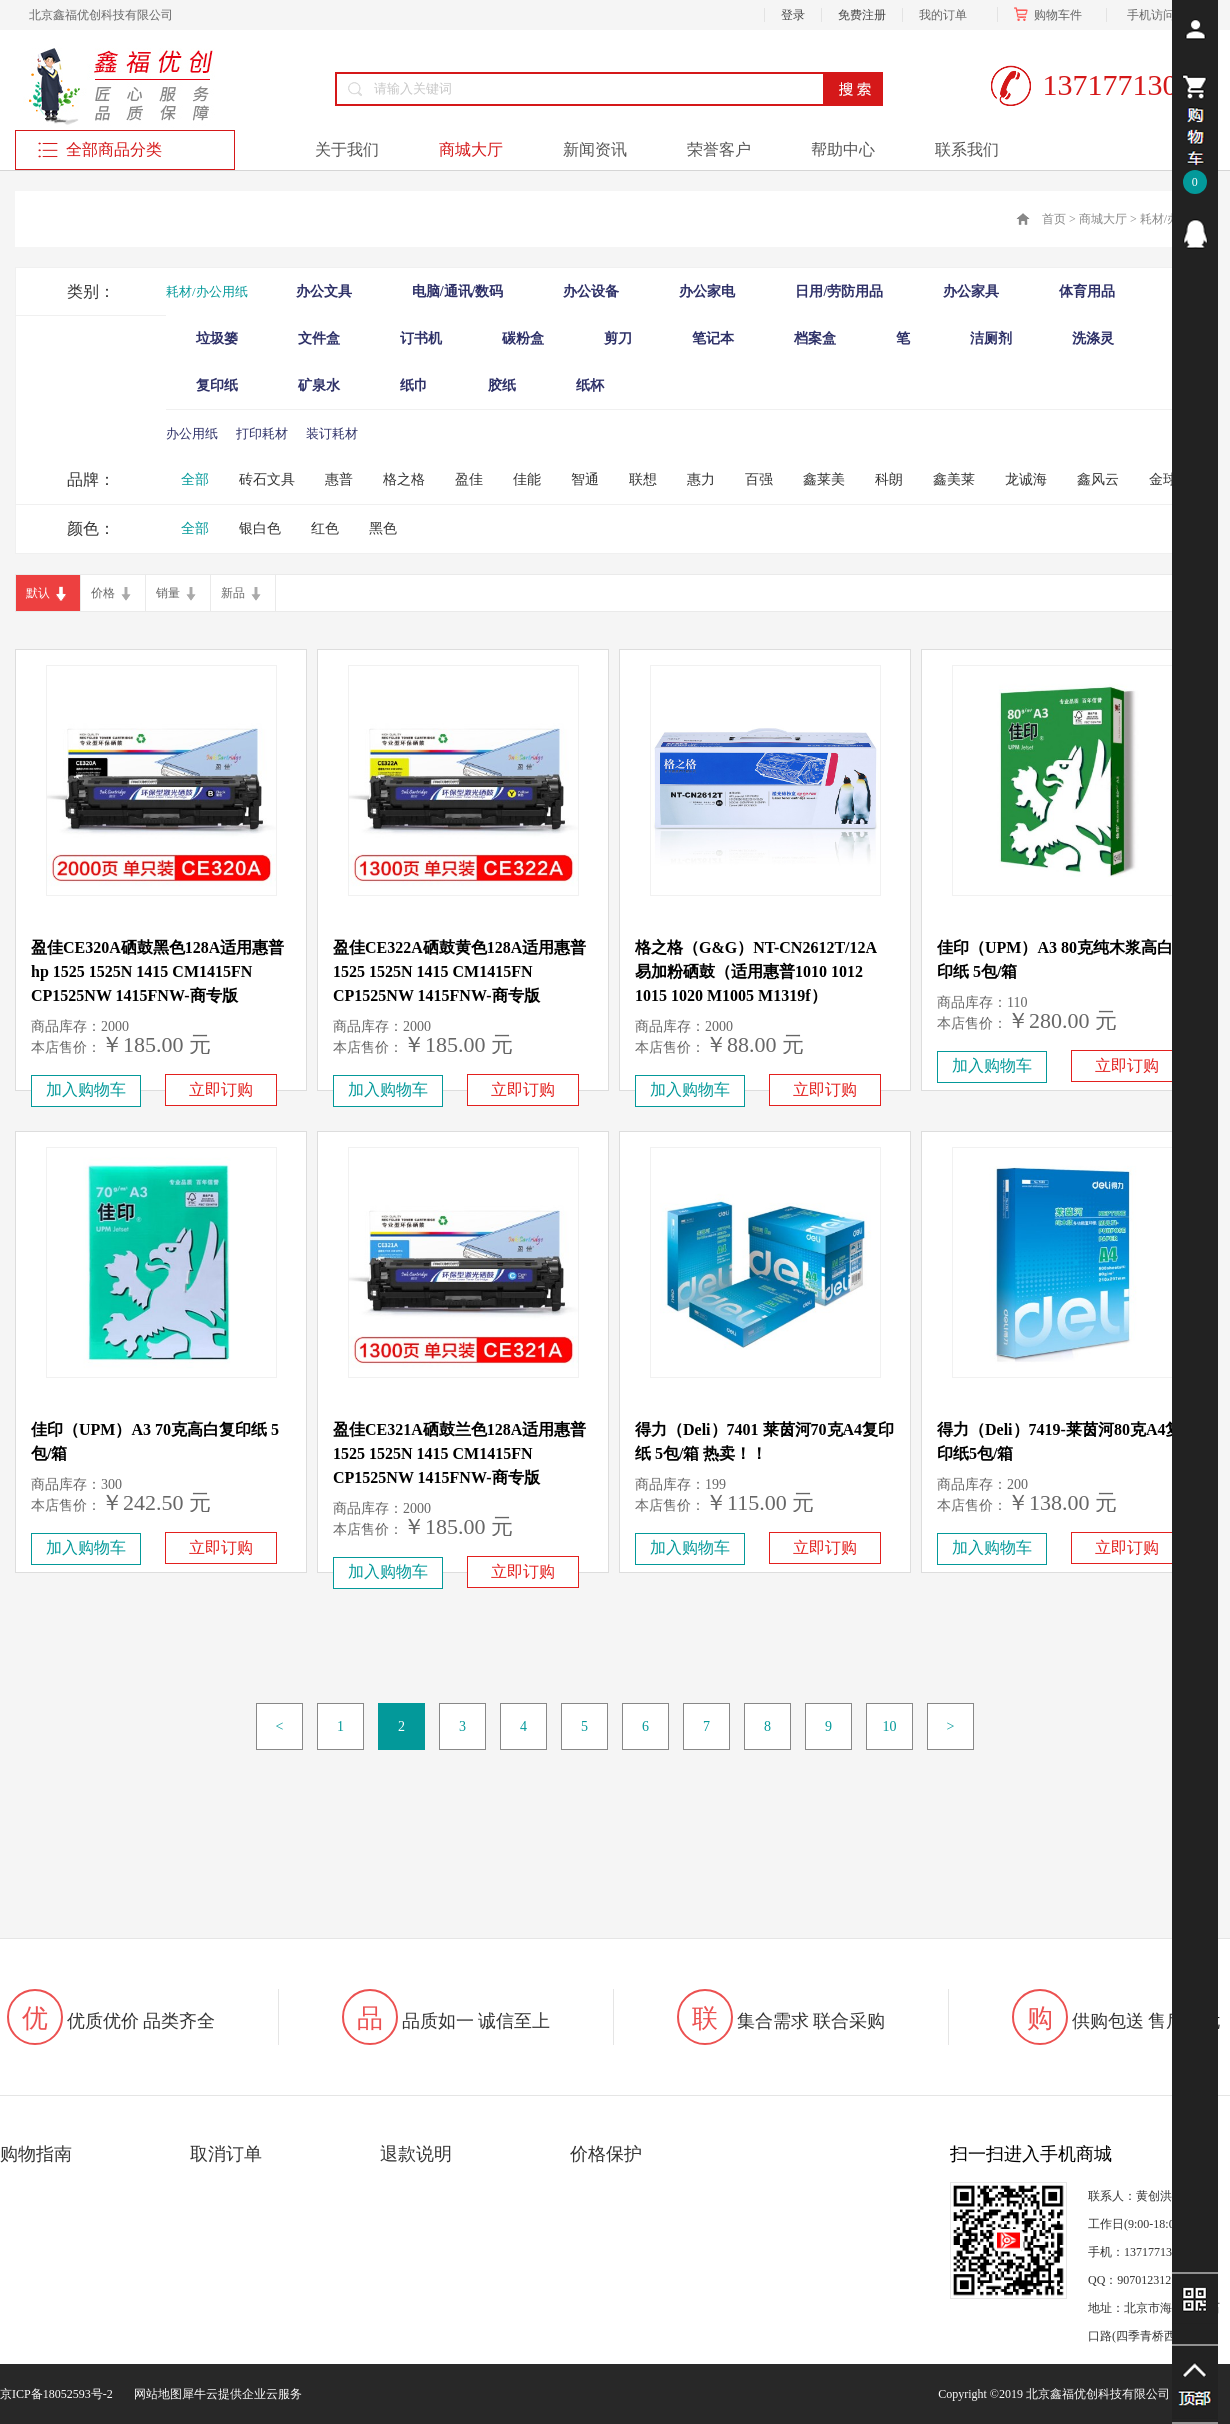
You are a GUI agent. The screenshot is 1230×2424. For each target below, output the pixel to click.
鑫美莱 (954, 479)
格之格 (404, 479)
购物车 (1052, 15)
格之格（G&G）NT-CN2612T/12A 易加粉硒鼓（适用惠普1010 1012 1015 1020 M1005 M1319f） (755, 971)
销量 (168, 593)
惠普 (339, 479)
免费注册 (862, 15)
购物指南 (36, 2154)
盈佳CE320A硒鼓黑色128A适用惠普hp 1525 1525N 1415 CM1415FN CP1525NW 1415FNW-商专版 (157, 971)
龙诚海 (1026, 479)
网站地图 (155, 2394)
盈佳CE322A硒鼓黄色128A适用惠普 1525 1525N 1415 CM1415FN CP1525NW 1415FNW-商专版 (459, 971)
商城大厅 (1103, 219)
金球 (1163, 479)
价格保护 (606, 2154)
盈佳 (469, 479)
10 (890, 1726)
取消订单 (226, 2154)
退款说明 (416, 2154)
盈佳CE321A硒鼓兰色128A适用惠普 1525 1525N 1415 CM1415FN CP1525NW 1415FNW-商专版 (459, 1453)
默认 (38, 593)
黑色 (383, 528)
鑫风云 (1098, 479)
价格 (103, 593)
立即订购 (221, 1089)
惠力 (701, 479)
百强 (759, 479)
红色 (325, 528)
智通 (585, 479)
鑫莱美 (824, 479)
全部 (195, 479)
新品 (233, 593)
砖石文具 (267, 479)
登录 (793, 15)
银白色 (260, 528)
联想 (643, 479)
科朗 (889, 479)
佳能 (527, 479)
